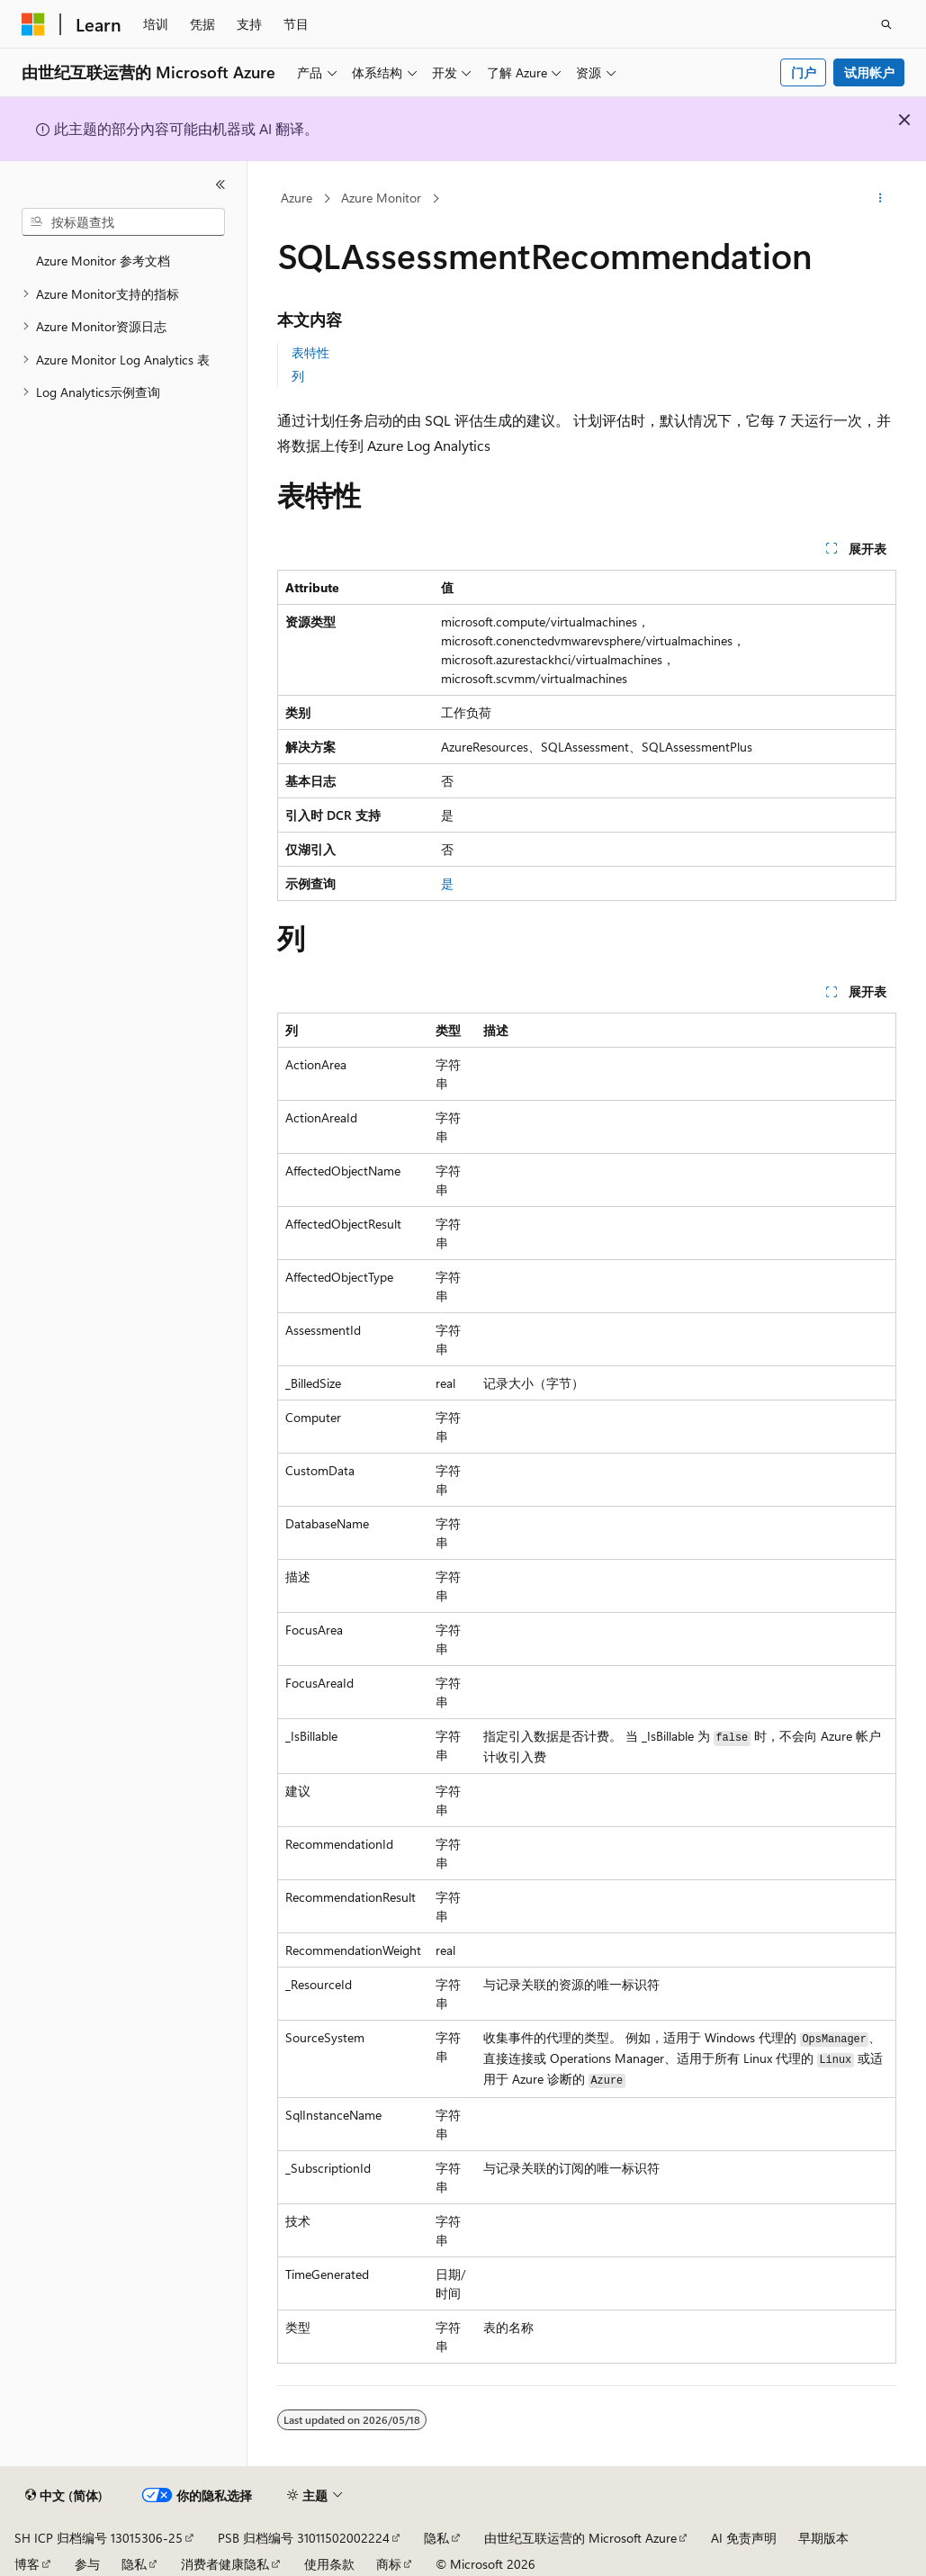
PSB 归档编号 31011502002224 (304, 2537)
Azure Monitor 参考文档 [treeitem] (103, 260)
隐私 (436, 2537)
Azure (296, 197)
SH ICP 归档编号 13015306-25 (98, 2537)
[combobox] (123, 222)
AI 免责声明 (744, 2537)
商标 (388, 2563)
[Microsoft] (33, 24)
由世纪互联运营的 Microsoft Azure (580, 2537)
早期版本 (823, 2537)
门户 (803, 72)
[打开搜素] (886, 24)
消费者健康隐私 (225, 2563)
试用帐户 (869, 72)
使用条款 (329, 2563)
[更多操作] (880, 199)
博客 (27, 2563)
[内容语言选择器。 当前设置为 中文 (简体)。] (63, 2495)
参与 (87, 2563)
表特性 (310, 352)
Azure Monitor (381, 197)
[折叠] (220, 184)
